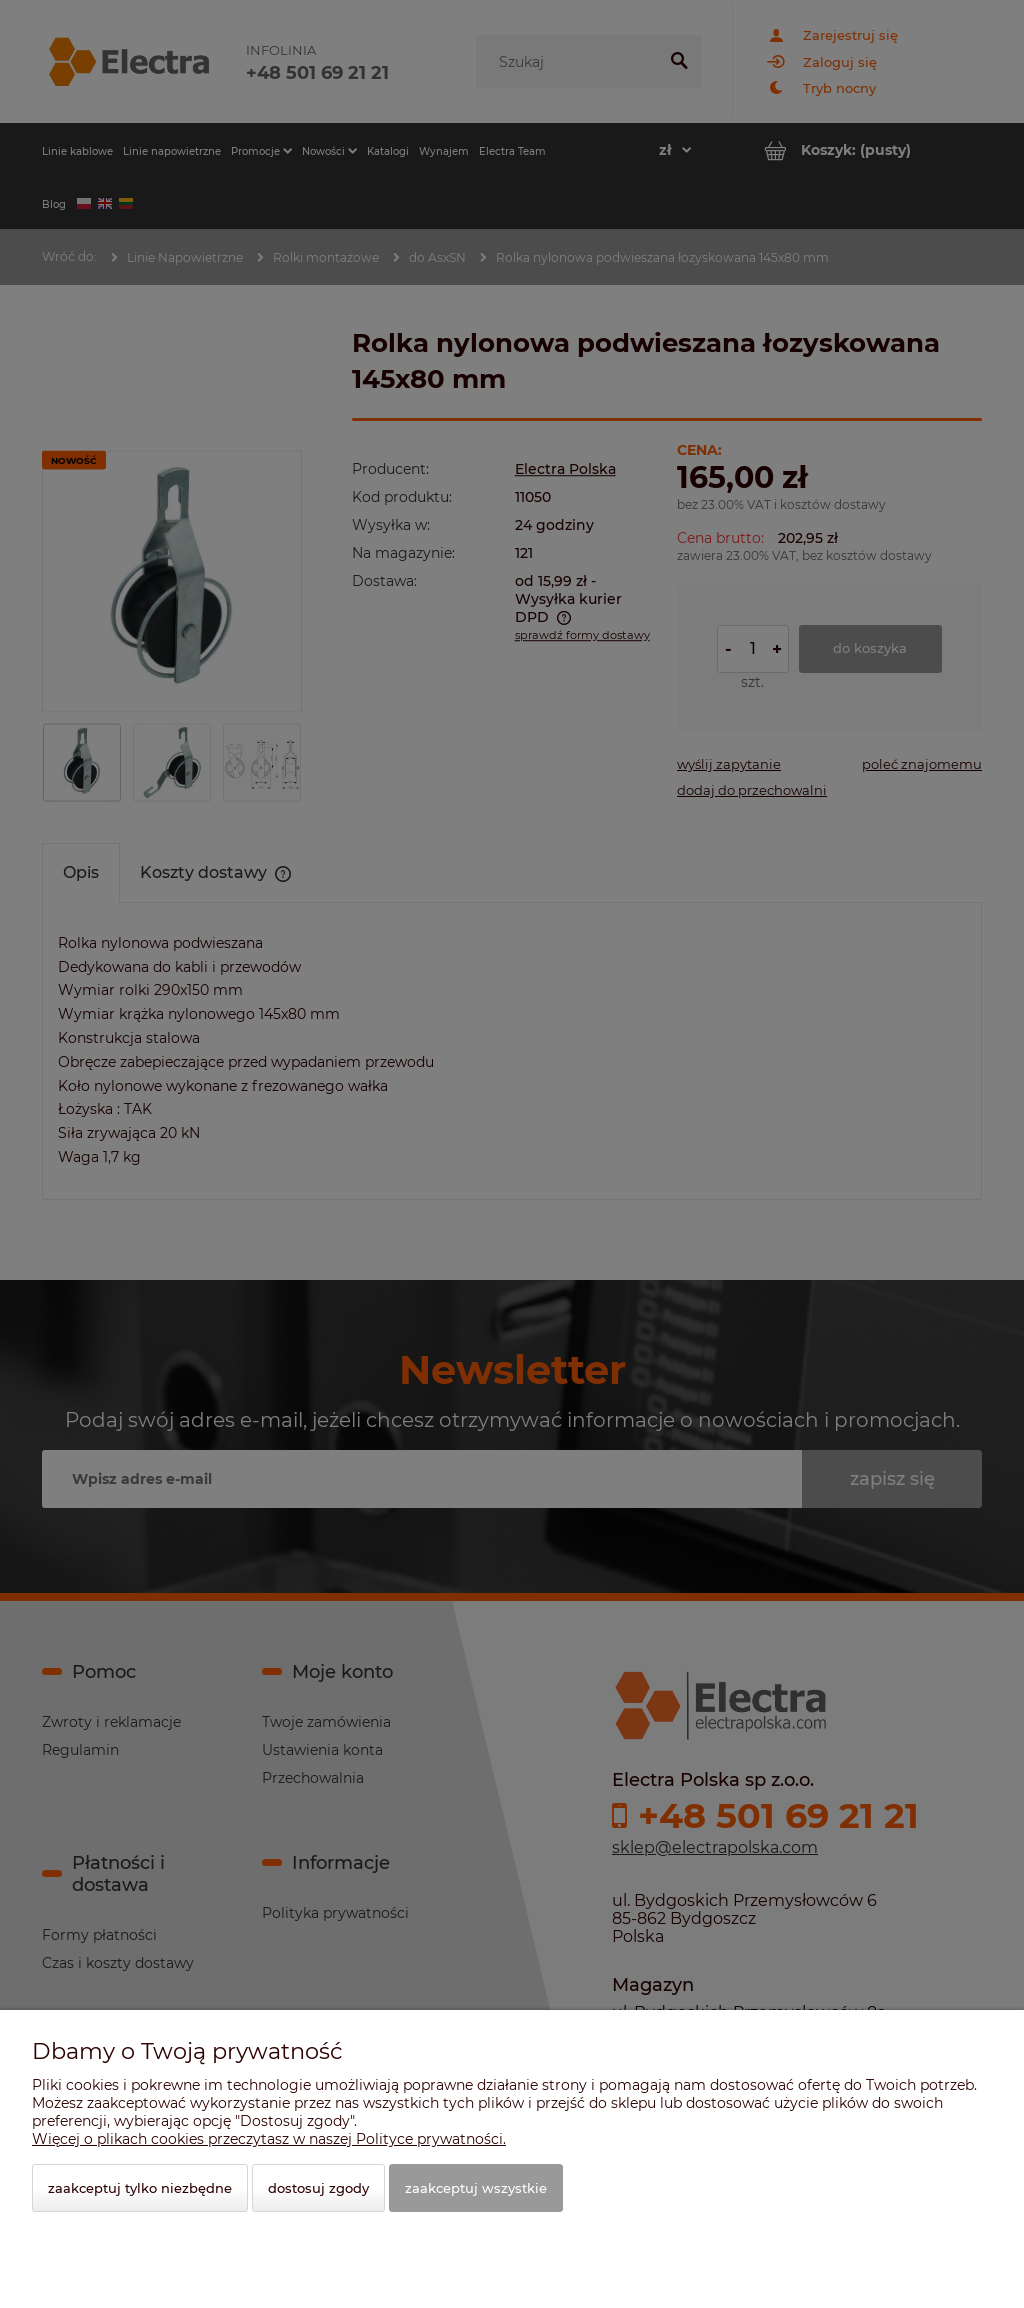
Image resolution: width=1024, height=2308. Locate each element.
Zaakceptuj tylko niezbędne (140, 2188)
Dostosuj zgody (318, 2188)
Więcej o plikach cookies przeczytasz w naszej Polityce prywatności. (269, 2139)
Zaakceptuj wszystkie (476, 2188)
